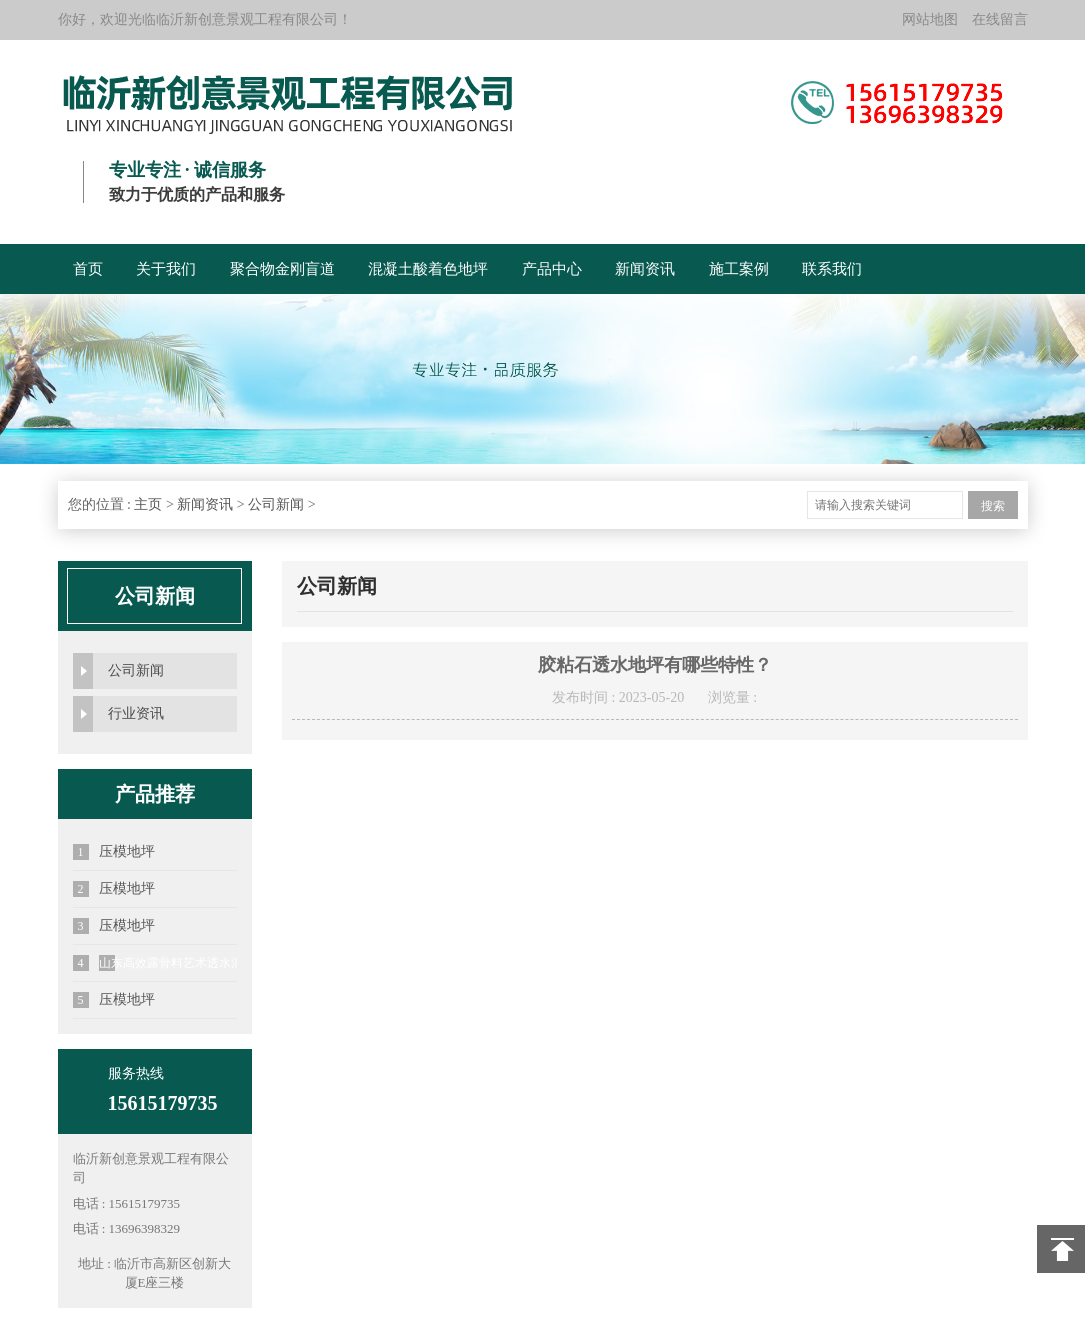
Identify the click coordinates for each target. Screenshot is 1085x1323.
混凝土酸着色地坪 (428, 269)
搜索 (993, 506)
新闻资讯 (645, 269)
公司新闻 (276, 504)
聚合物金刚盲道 (282, 269)
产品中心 (552, 269)
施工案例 (739, 269)
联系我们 (832, 269)
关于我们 (166, 269)
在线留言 (1000, 19)
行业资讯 (136, 713)
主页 (148, 504)
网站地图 (930, 19)
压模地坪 (114, 852)
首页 (88, 269)
